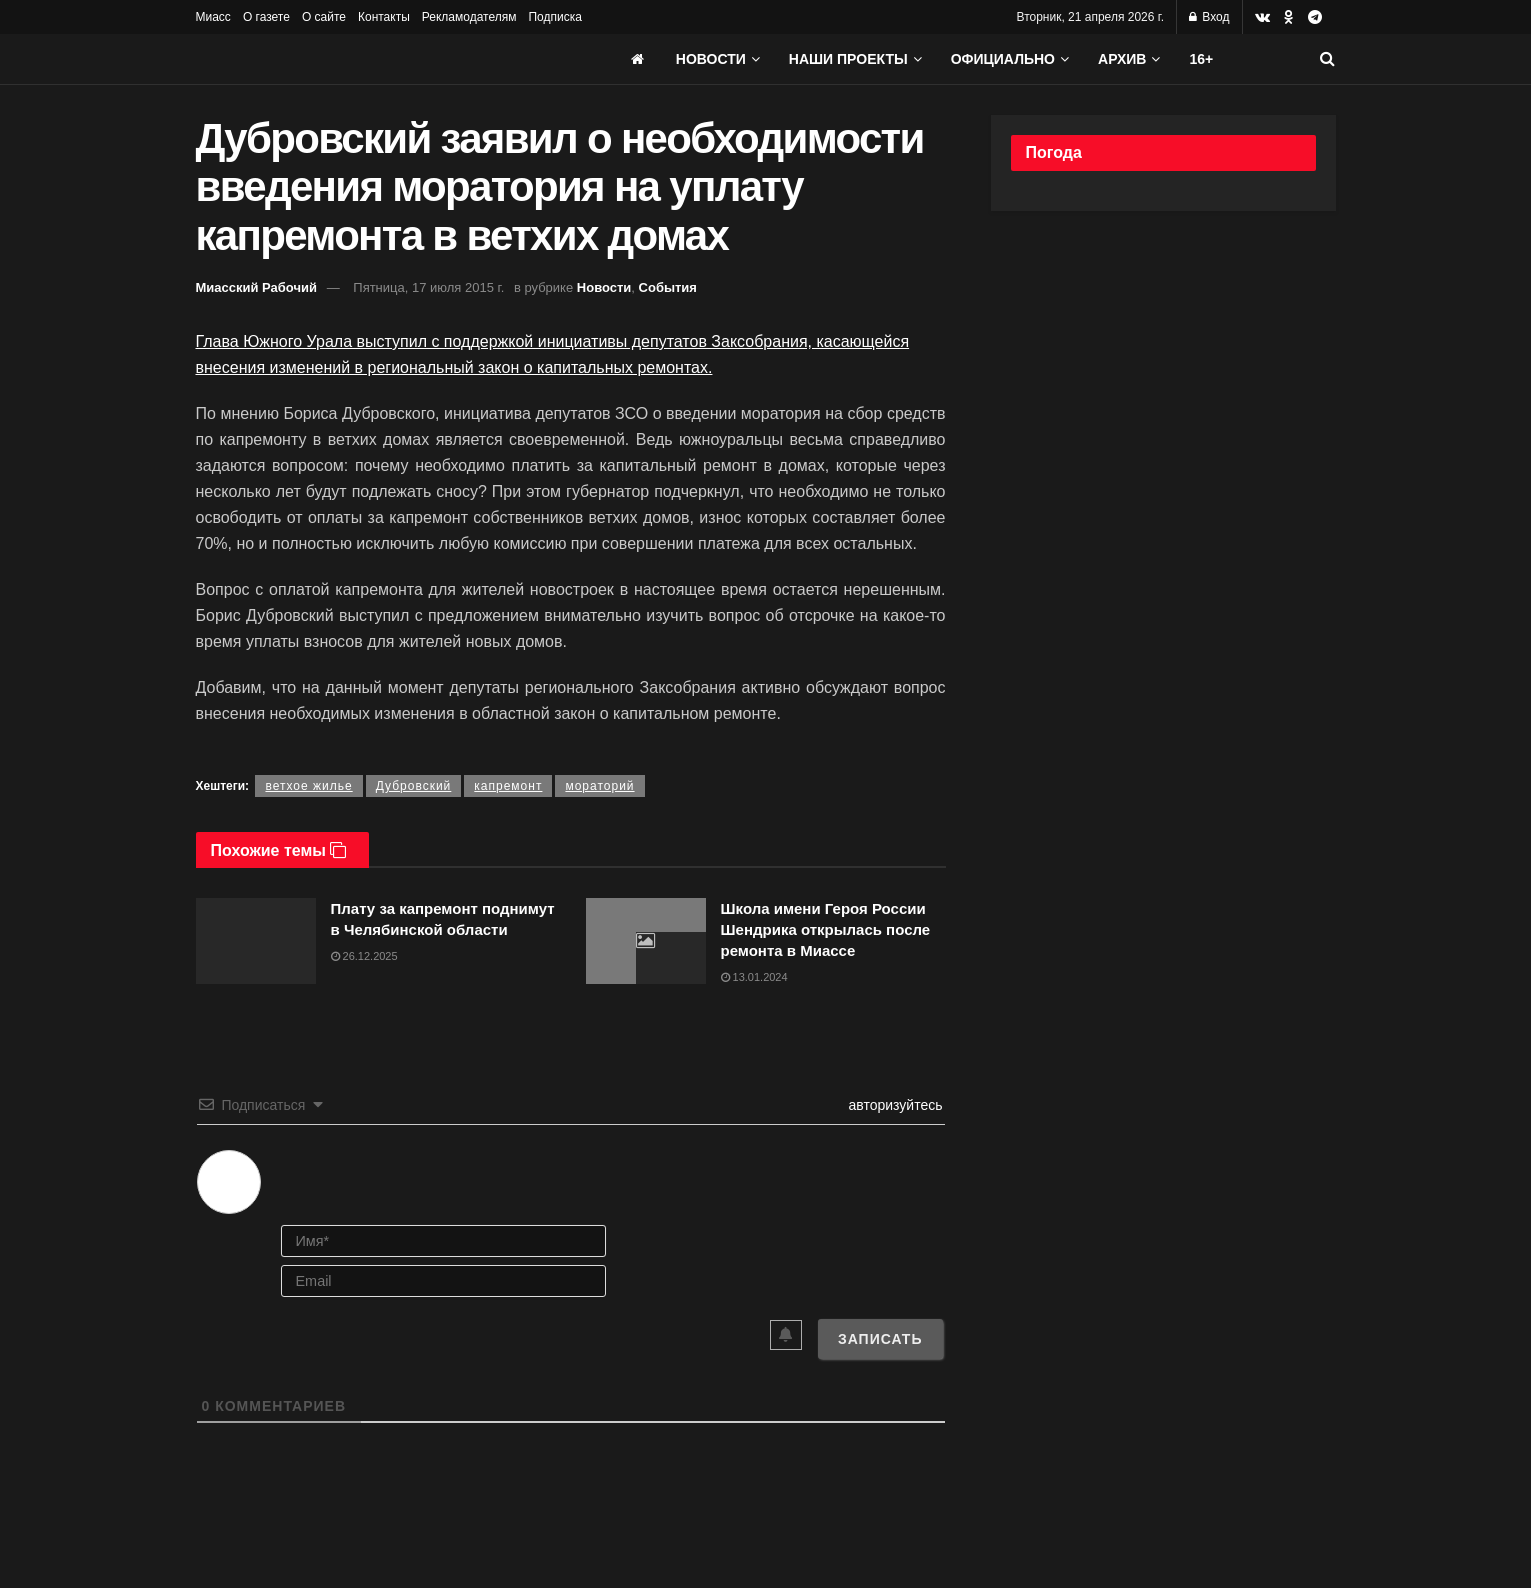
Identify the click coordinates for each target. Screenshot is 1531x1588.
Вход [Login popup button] (1209, 17)
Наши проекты (848, 59)
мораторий (599, 786)
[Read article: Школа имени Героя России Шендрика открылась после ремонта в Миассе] (646, 941)
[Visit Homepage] (346, 59)
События (668, 287)
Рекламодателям (469, 17)
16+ (1201, 59)
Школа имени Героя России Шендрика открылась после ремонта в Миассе (826, 929)
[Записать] (880, 1339)
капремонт (508, 786)
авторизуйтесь (894, 1105)
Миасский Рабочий (257, 287)
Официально (1003, 59)
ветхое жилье (308, 786)
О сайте (324, 17)
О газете (266, 17)
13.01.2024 (754, 977)
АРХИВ (1122, 59)
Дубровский (414, 786)
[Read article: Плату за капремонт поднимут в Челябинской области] (256, 941)
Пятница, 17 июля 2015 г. (428, 287)
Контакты (384, 17)
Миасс (213, 17)
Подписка (554, 17)
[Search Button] (1327, 59)
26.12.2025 (364, 956)
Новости (711, 59)
